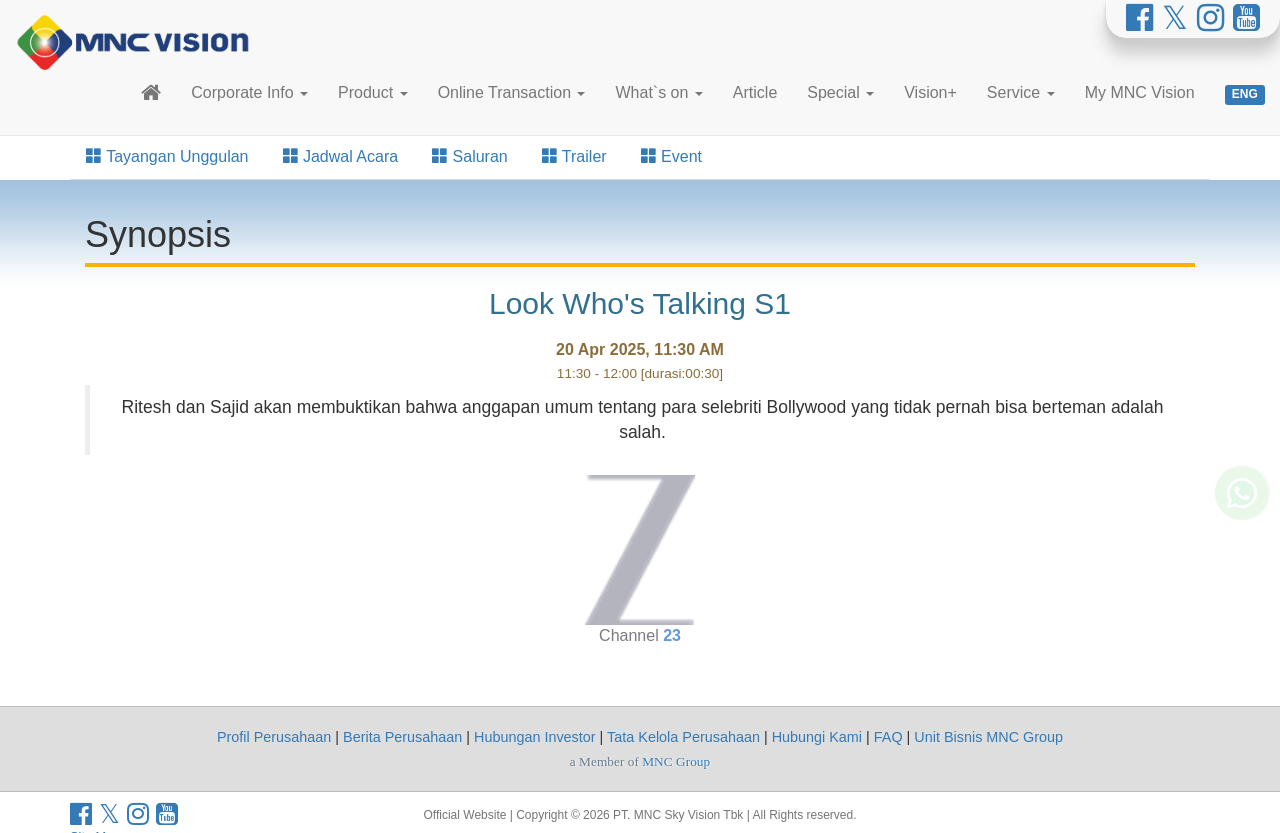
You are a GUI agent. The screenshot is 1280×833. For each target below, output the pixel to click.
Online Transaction (512, 92)
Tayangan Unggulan (167, 156)
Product (373, 92)
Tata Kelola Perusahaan (683, 737)
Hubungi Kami (817, 737)
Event (671, 156)
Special (840, 92)
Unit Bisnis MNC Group (988, 737)
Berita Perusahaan (402, 737)
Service (1021, 92)
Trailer (574, 156)
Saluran (470, 156)
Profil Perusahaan (274, 737)
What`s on (658, 92)
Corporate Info (249, 92)
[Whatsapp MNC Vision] (1242, 496)
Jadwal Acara (341, 156)
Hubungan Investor (535, 737)
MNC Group (676, 761)
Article (755, 92)
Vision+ (930, 92)
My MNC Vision (1140, 92)
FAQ (888, 737)
